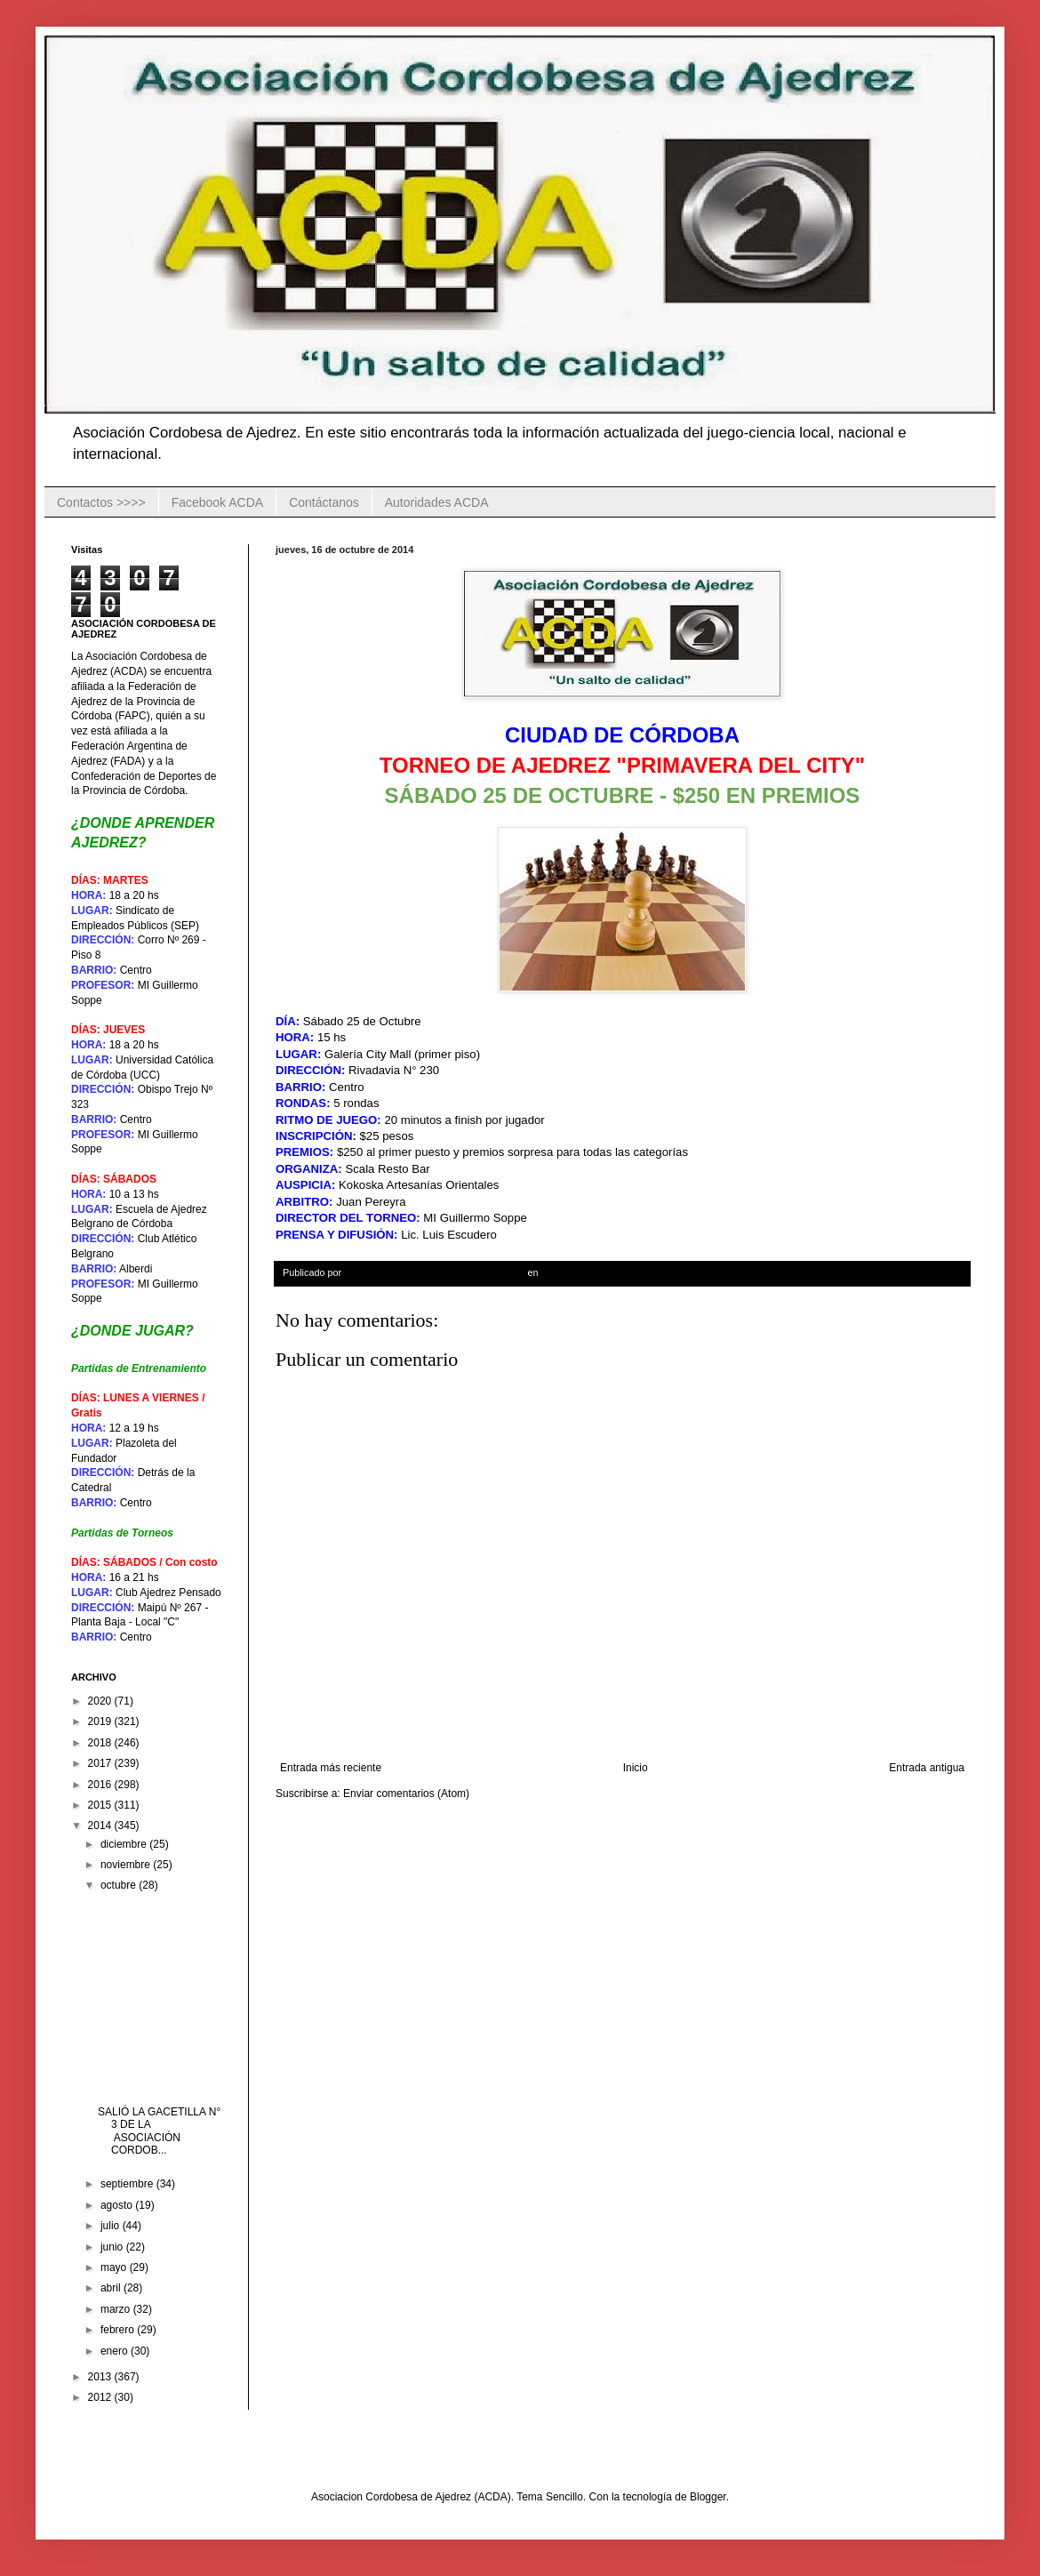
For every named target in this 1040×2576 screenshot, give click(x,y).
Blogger (708, 2497)
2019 (101, 1721)
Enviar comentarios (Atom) (406, 1793)
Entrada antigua (926, 1767)
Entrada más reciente (330, 1767)
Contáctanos (324, 502)
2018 (101, 1743)
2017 (101, 1763)
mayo (115, 2267)
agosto (117, 2205)
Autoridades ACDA (437, 502)
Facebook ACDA (218, 502)
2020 (101, 1701)
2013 (101, 2377)
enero (115, 2351)
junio (113, 2247)
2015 (101, 1805)
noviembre (126, 1864)
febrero (118, 2329)
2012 (101, 2397)
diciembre (124, 1844)
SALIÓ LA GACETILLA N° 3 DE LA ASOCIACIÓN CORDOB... (159, 2131)
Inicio (635, 1767)
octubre (119, 1885)
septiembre (128, 2184)
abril (112, 2288)
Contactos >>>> (101, 502)
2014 (101, 1825)
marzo (116, 2309)
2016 (101, 1784)
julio (111, 2225)
